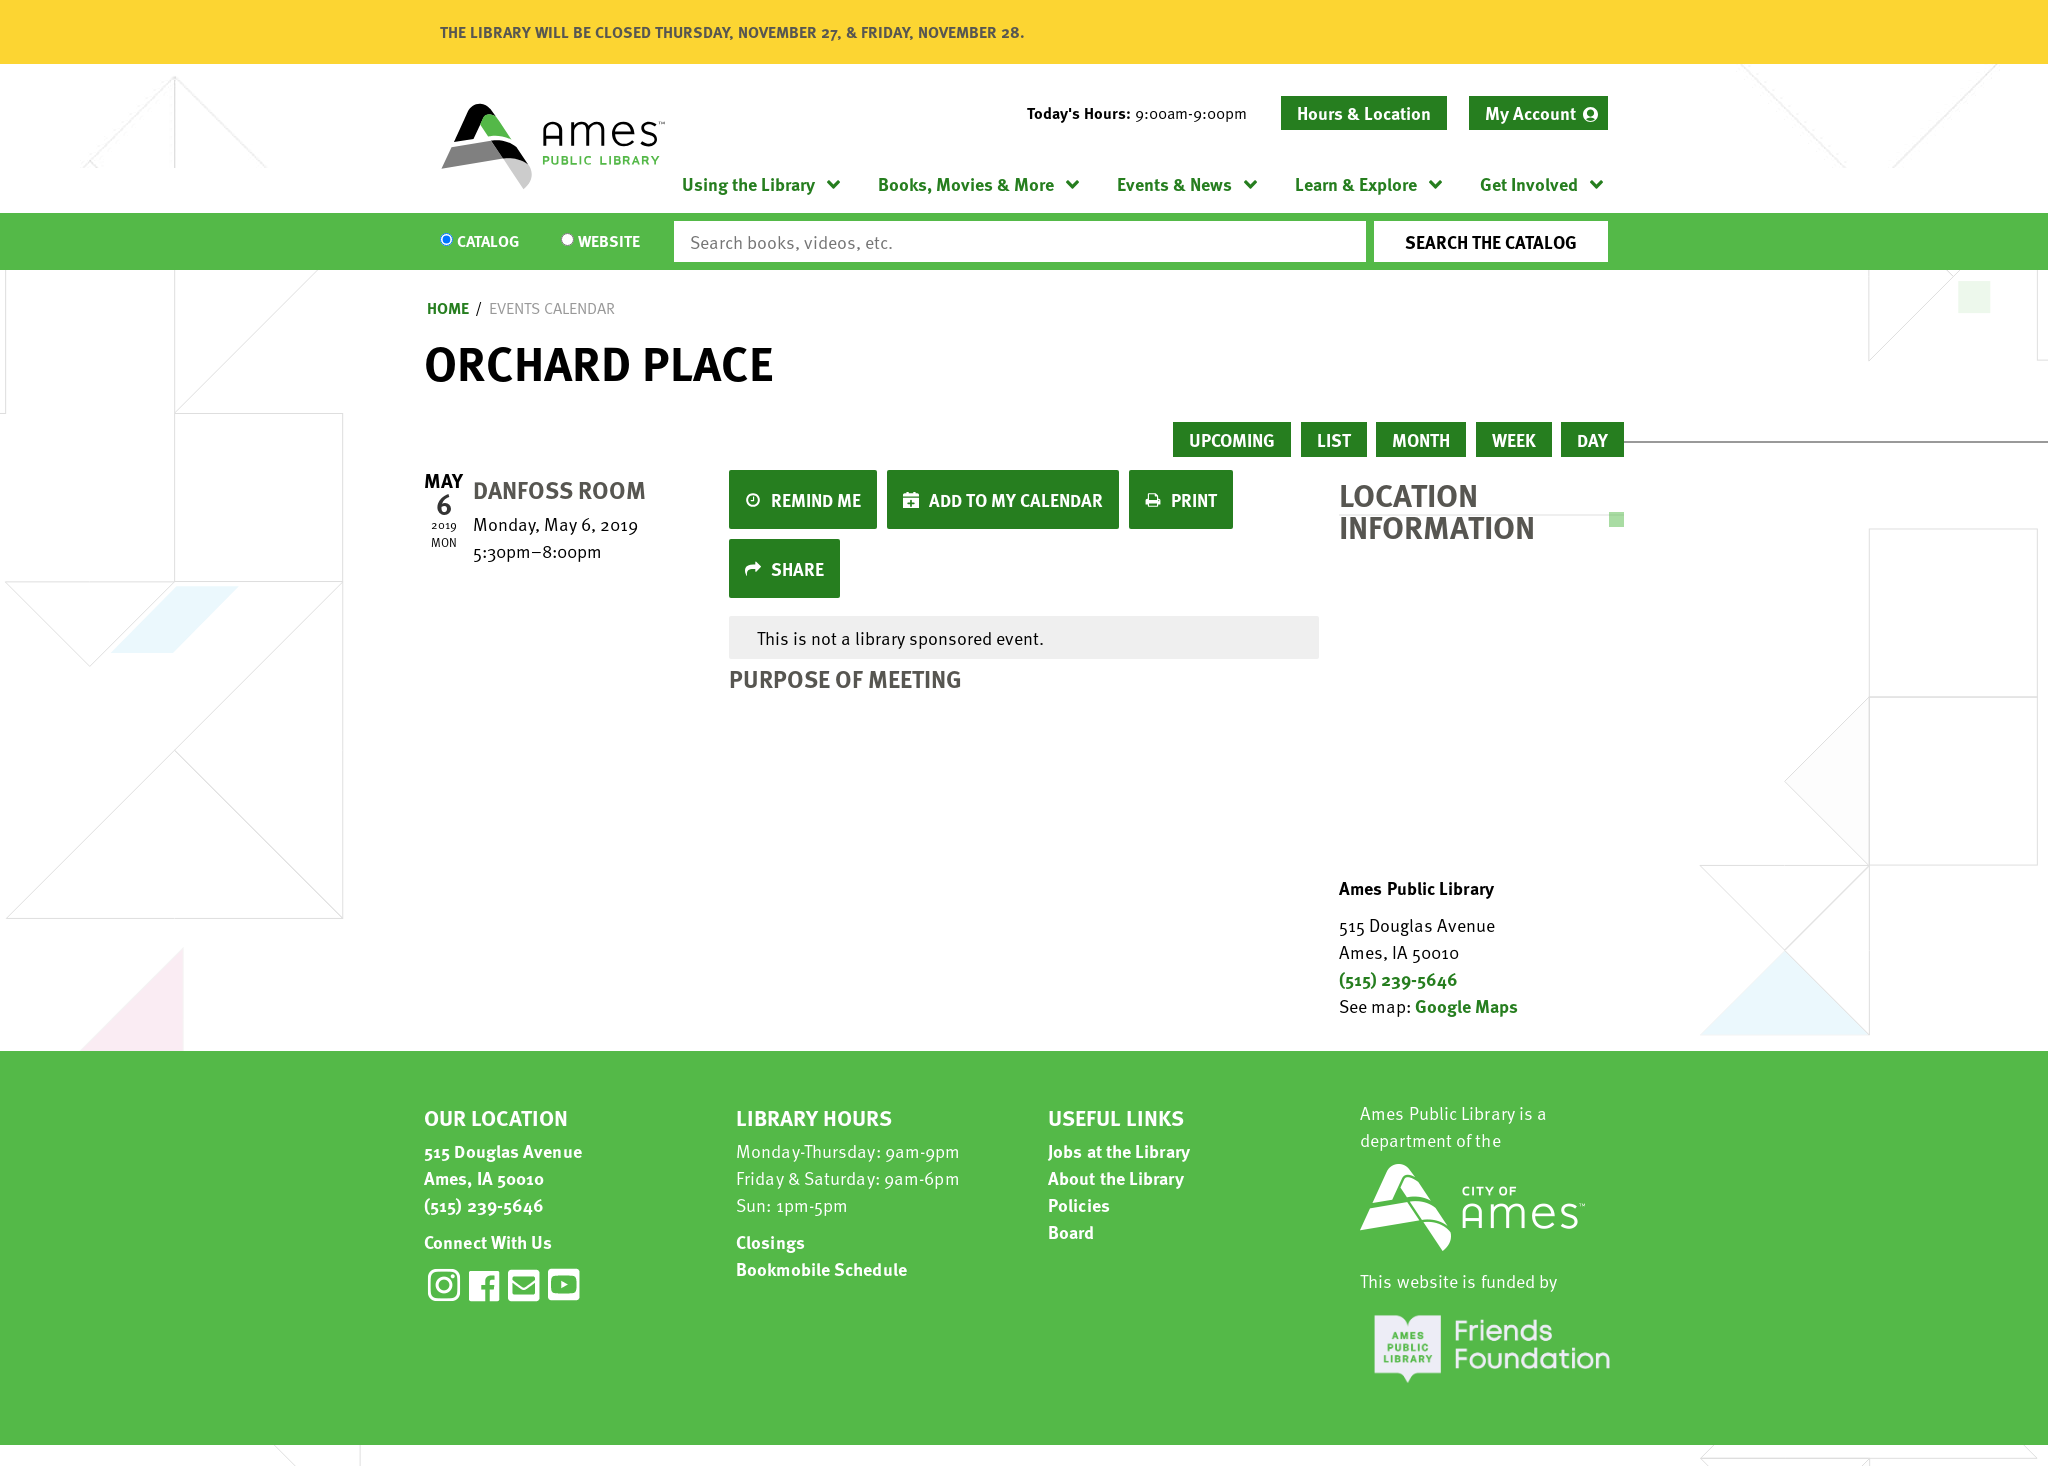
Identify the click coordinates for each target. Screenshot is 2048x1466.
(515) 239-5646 (1398, 978)
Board (1071, 1231)
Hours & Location (1364, 112)
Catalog (488, 242)
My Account (1530, 112)
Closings (770, 1241)
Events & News (1174, 183)
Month (1421, 439)
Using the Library (748, 183)
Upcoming (1232, 439)
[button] (1145, 113)
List (1334, 439)
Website (609, 242)
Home (448, 308)
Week (1514, 439)
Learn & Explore (1356, 183)
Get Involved (1529, 183)
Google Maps (1466, 1005)
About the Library (1116, 1177)
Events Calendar (552, 308)
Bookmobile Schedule (821, 1268)
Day (1592, 439)
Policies (1079, 1204)
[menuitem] (1538, 113)
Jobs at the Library (1119, 1150)
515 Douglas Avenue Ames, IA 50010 (503, 1164)
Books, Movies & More (966, 183)
